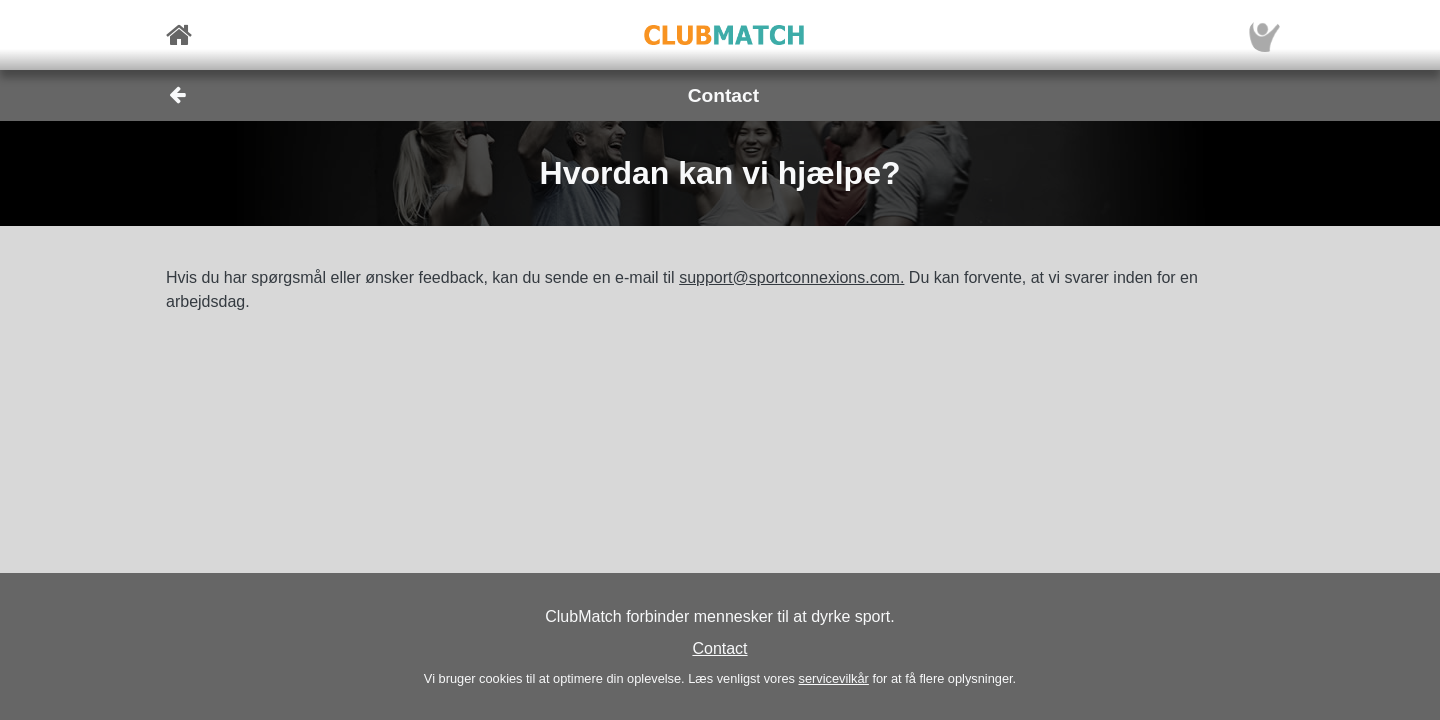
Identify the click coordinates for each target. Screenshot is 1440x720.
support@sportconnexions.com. (791, 277)
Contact (719, 648)
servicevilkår (833, 678)
